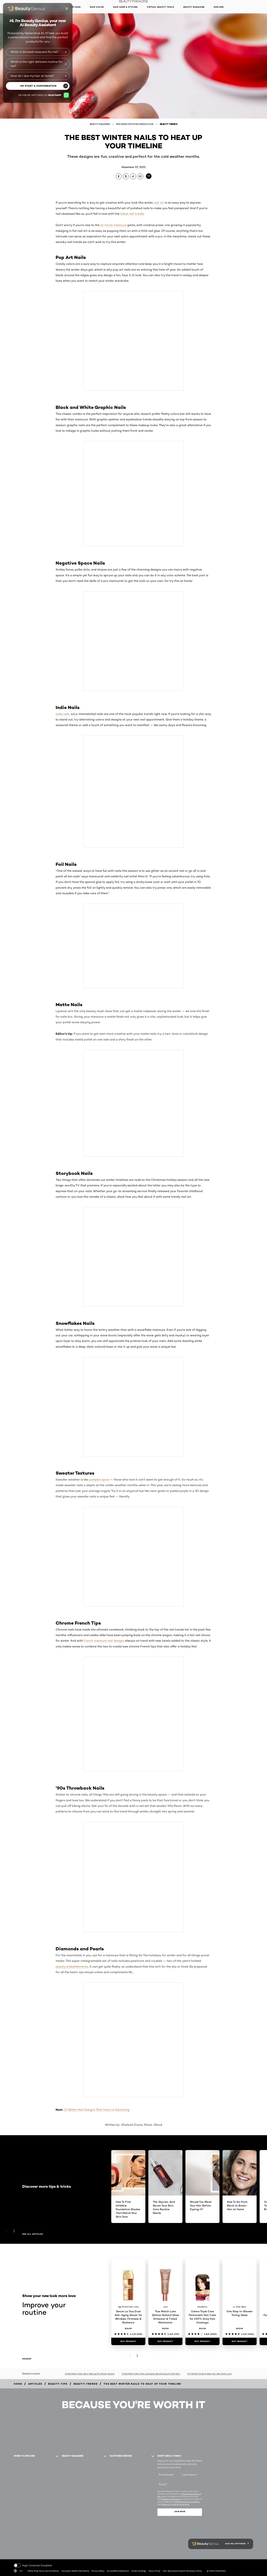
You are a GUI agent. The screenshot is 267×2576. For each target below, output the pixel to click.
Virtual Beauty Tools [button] (160, 7)
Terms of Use (154, 2571)
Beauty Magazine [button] (194, 7)
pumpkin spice (99, 1479)
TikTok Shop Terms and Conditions (43, 2571)
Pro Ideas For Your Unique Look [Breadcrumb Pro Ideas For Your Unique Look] (135, 124)
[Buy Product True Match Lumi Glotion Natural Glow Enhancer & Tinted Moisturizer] (165, 2341)
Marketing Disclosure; (171, 2499)
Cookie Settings (138, 2571)
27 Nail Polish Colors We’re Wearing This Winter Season (89, 2374)
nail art (159, 202)
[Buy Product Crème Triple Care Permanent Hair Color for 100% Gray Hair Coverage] (202, 2341)
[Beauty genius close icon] (66, 8)
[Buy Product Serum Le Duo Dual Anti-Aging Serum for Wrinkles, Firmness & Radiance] (128, 2341)
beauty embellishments (72, 1966)
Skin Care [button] (75, 7)
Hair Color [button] (97, 7)
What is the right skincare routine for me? (36, 64)
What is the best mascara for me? (34, 52)
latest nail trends (132, 213)
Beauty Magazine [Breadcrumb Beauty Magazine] (100, 124)
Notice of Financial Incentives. (175, 2504)
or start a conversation (38, 85)
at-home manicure (113, 225)
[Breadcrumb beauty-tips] (57, 2383)
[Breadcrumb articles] (35, 2383)
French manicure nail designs (104, 1640)
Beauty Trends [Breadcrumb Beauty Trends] (168, 124)
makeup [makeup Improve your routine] (26, 2359)
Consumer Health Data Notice (75, 2571)
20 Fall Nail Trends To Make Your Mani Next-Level (209, 2374)
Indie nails (63, 714)
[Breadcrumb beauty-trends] (86, 2383)
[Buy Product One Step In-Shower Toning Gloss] (239, 2341)
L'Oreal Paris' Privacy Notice (187, 2501)
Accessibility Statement (118, 2571)
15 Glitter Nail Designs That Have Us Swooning (96, 2109)
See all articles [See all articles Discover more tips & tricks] (32, 2234)
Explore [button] (219, 7)
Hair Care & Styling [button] (125, 7)
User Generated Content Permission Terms (182, 2571)
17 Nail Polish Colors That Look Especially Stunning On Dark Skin (151, 2374)
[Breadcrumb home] (18, 2383)
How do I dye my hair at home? (32, 76)
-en (18, 2570)
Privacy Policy (98, 2571)
